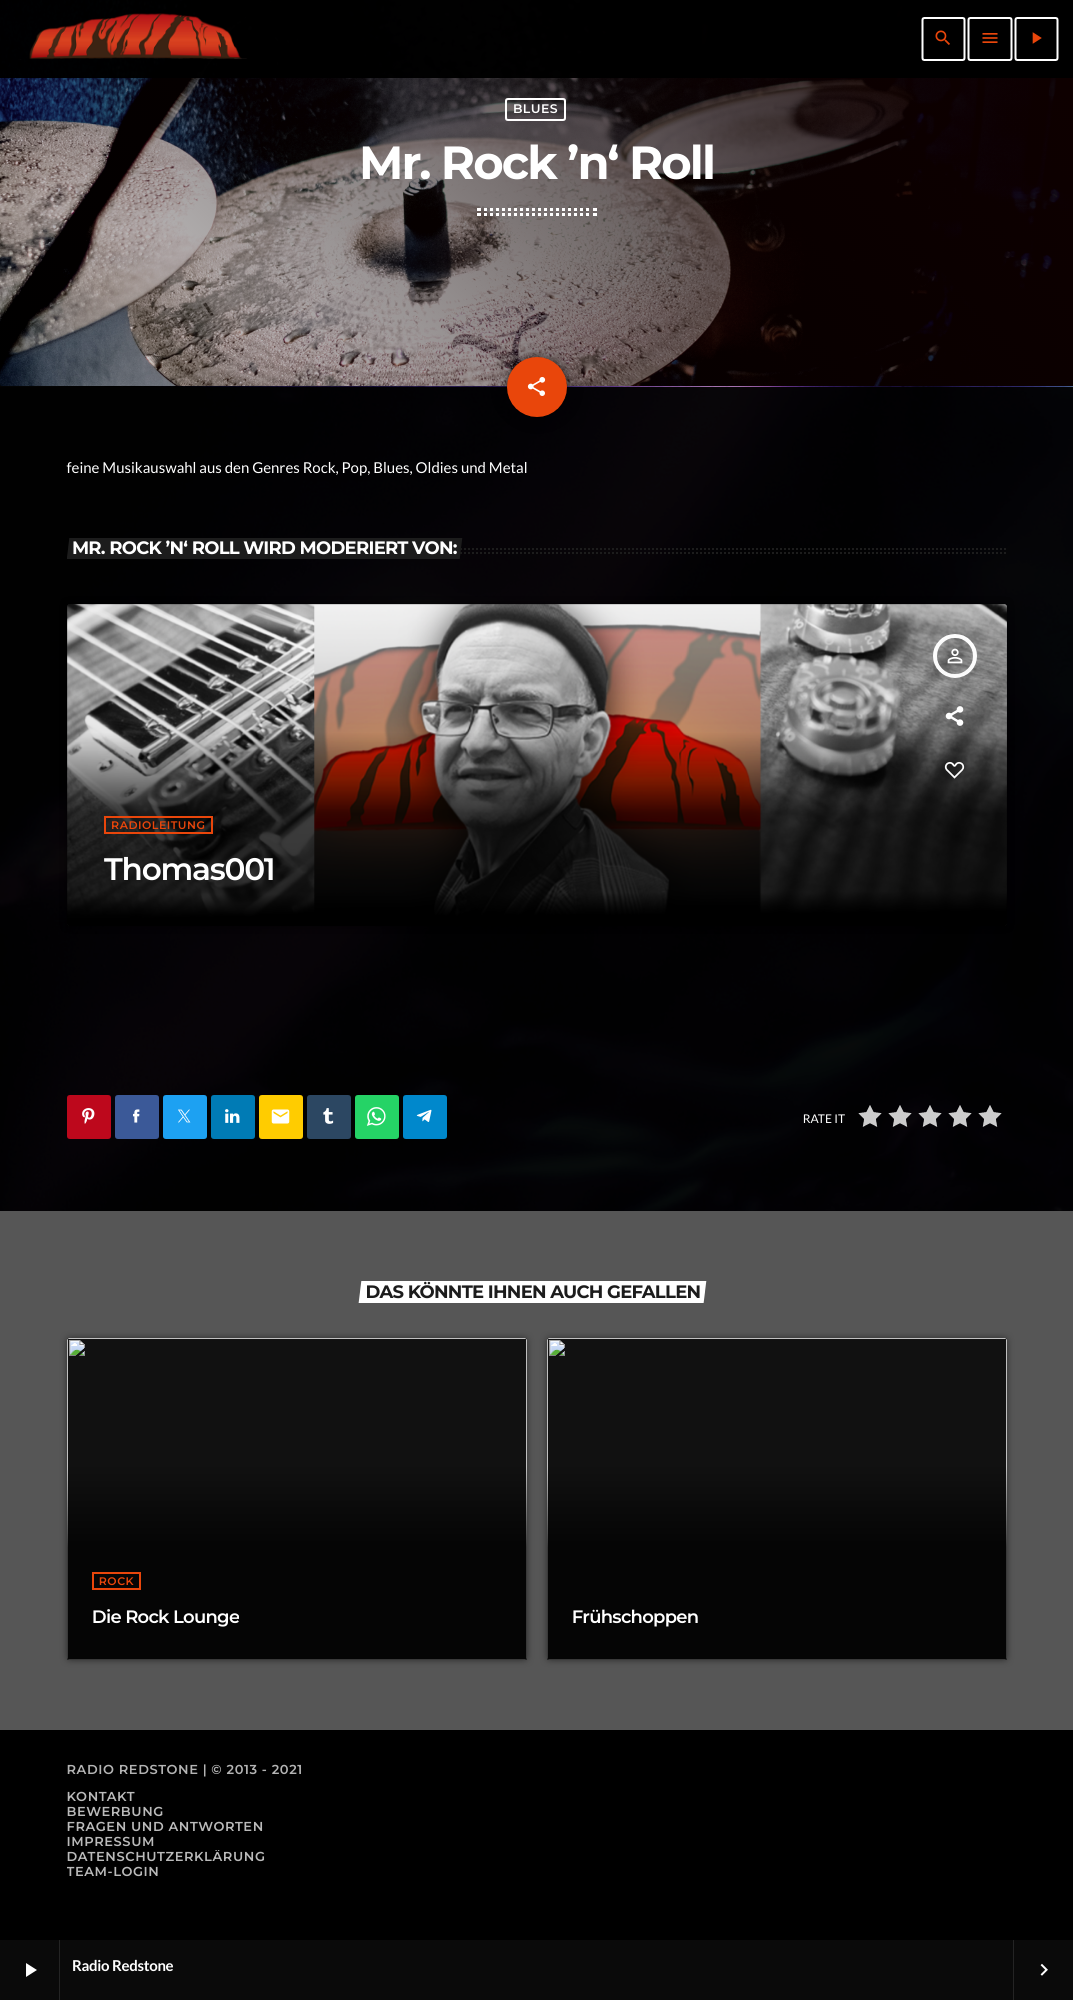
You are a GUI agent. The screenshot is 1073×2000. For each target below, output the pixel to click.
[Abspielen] (1036, 39)
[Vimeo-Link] (134, 39)
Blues (535, 109)
